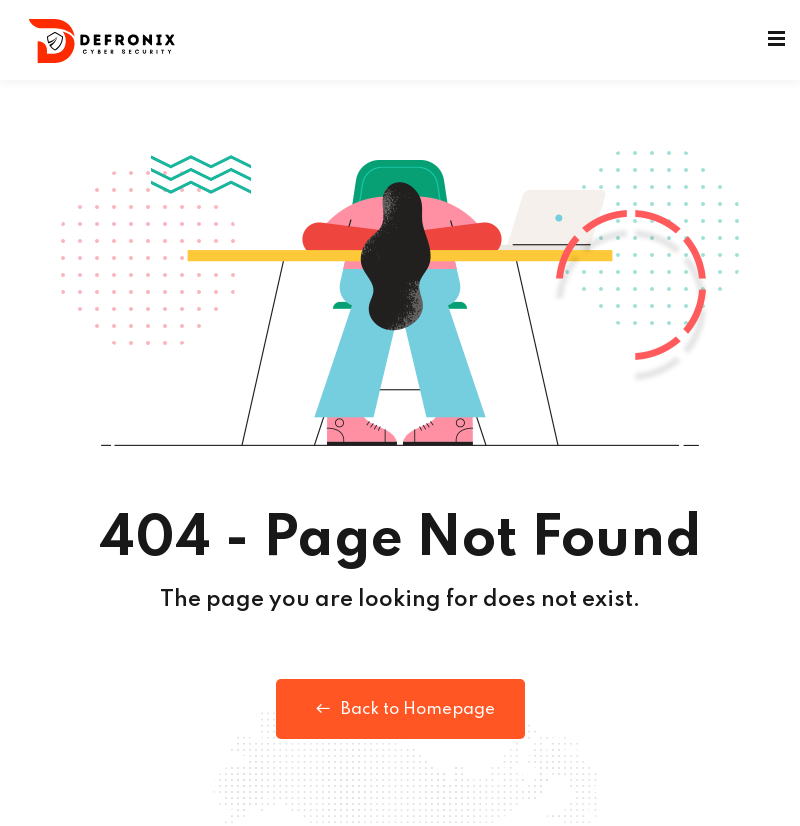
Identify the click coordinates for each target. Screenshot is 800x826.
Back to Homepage (400, 709)
